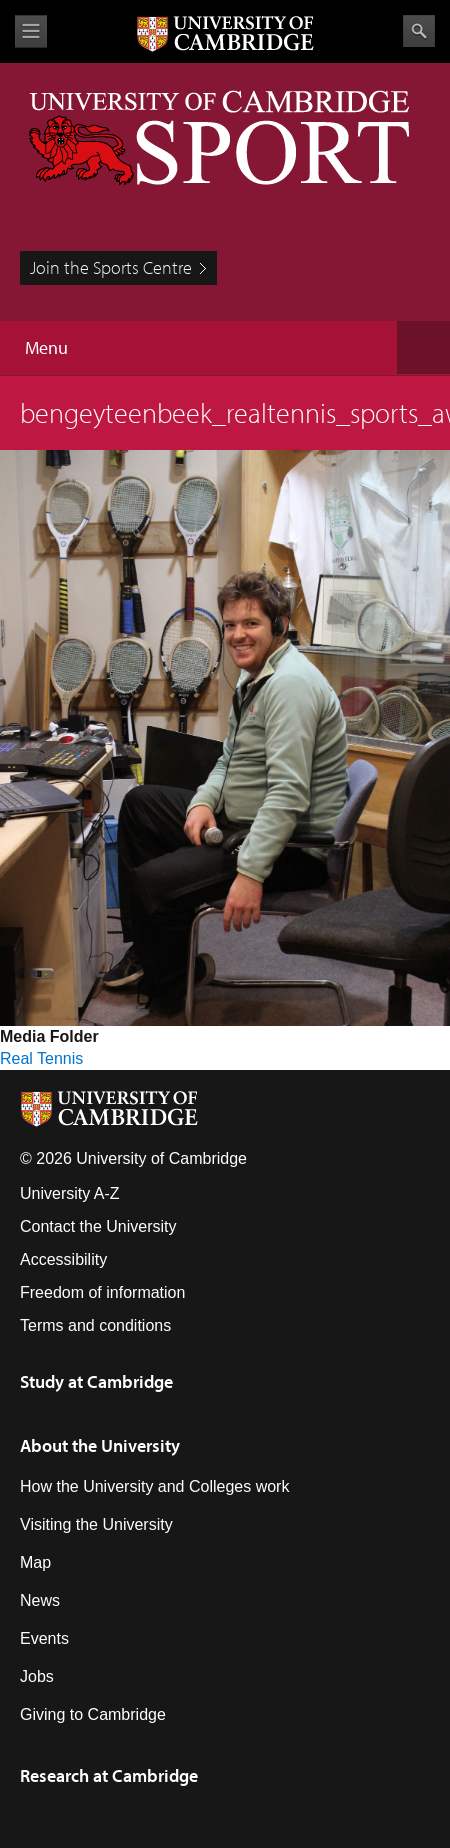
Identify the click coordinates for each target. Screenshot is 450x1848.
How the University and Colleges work (154, 1486)
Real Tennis (41, 1058)
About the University (100, 1445)
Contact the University (98, 1226)
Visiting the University (96, 1524)
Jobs (37, 1676)
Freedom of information (102, 1292)
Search (419, 31)
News (40, 1600)
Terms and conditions (95, 1325)
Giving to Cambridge (93, 1714)
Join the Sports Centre (111, 267)
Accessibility (63, 1259)
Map (35, 1562)
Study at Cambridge (96, 1381)
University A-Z (70, 1193)
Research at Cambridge (109, 1775)
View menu (31, 31)
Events (44, 1638)
